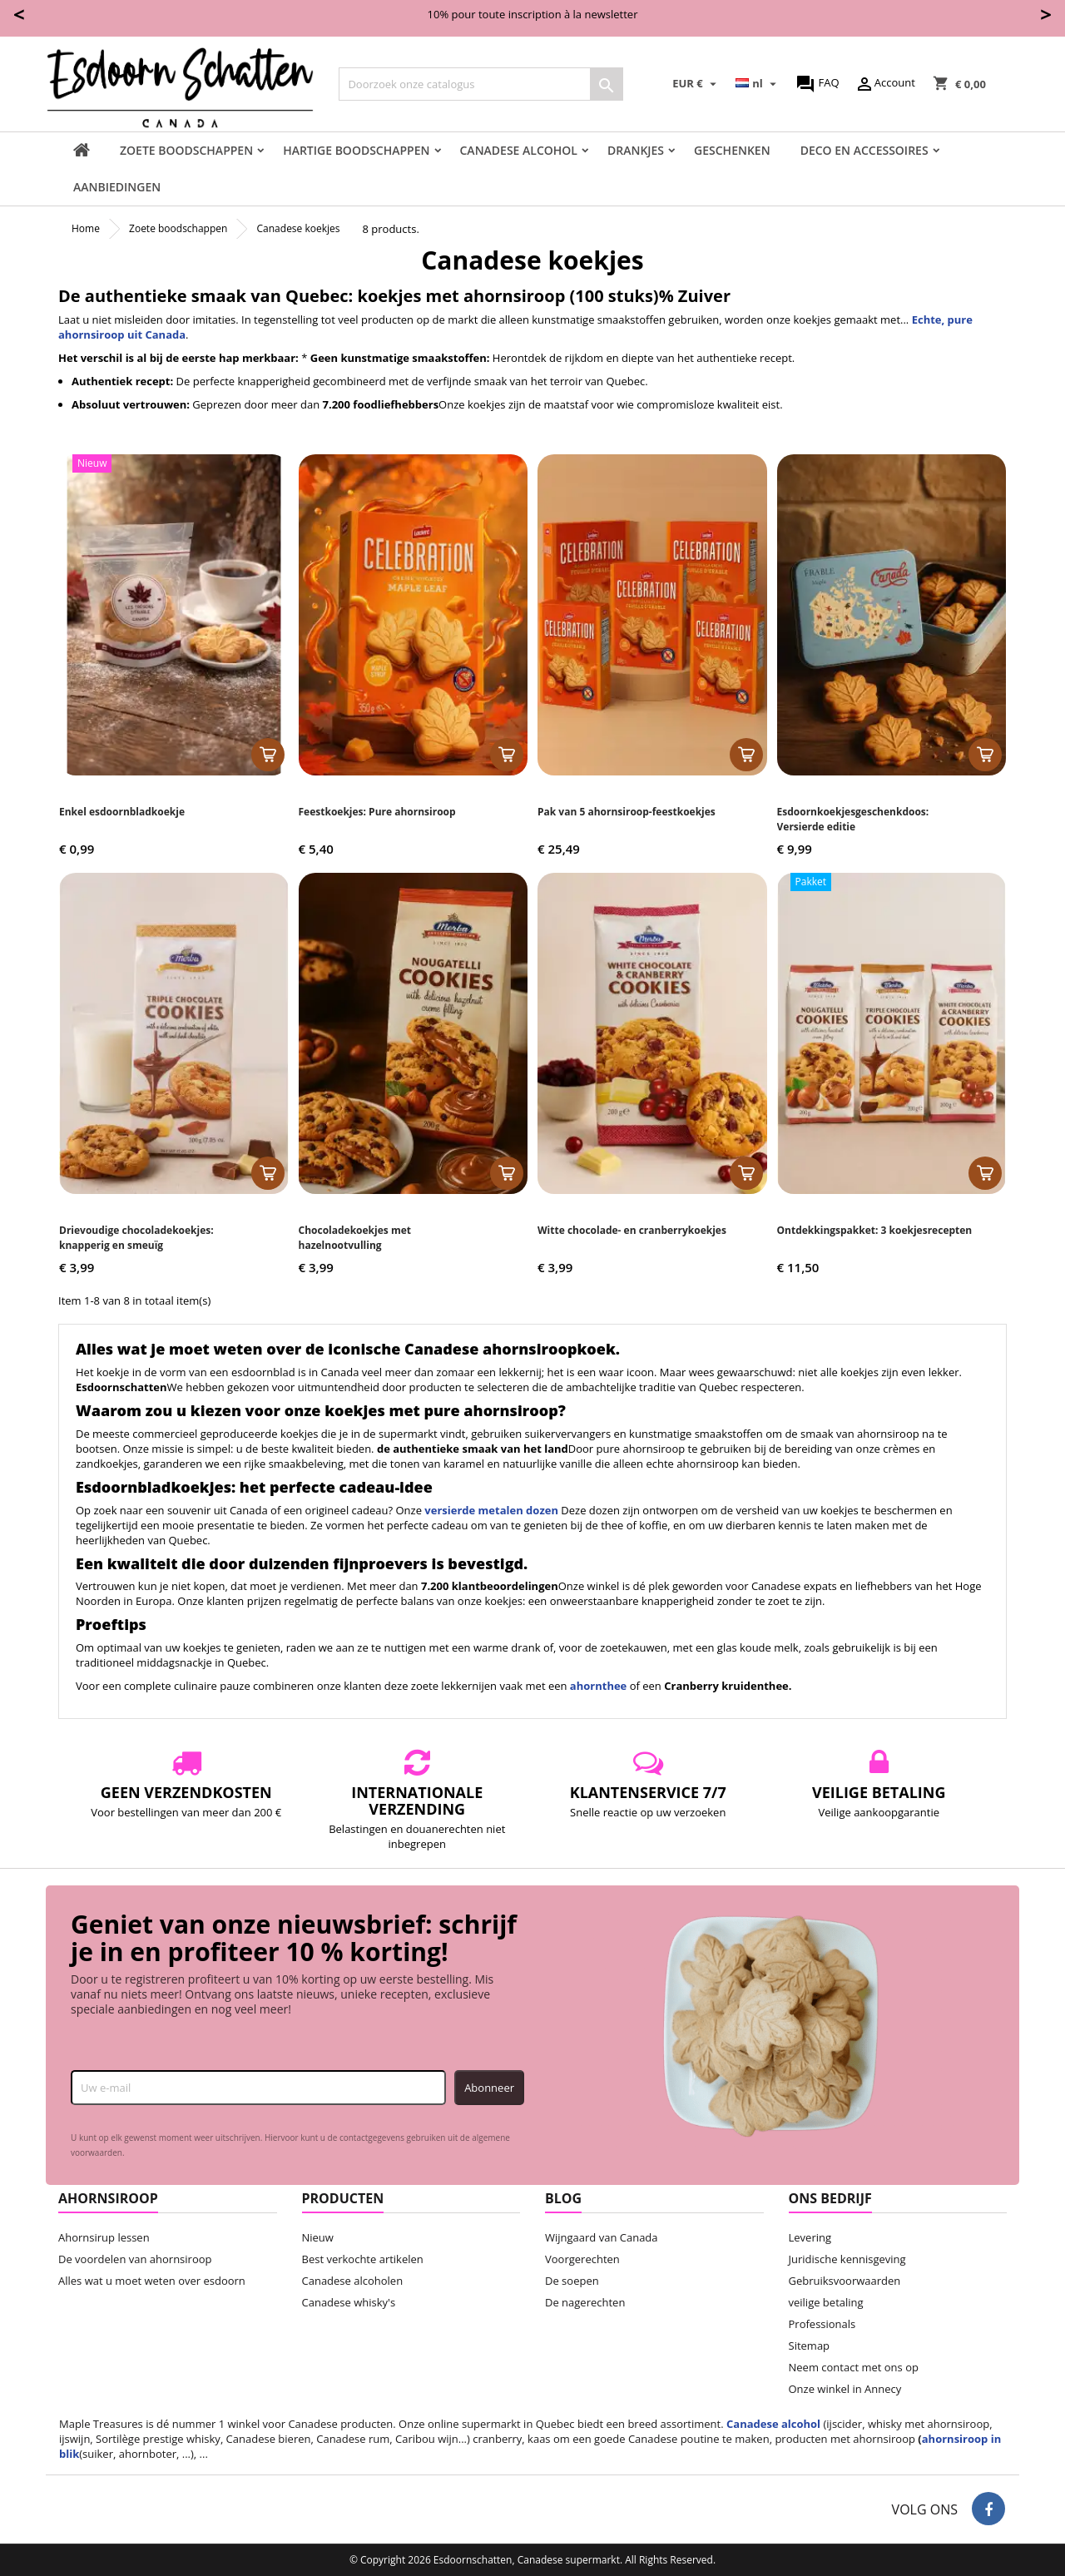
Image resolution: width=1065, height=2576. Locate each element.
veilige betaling (826, 2302)
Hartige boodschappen (356, 150)
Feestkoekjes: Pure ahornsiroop (377, 812)
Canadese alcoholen (353, 2280)
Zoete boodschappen (186, 150)
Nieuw (318, 2237)
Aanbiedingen (117, 187)
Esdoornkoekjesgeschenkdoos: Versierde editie (853, 819)
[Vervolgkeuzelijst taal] (758, 84)
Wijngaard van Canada (601, 2237)
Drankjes (635, 150)
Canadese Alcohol (518, 150)
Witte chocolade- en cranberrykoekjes (631, 1230)
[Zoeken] (481, 84)
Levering (810, 2237)
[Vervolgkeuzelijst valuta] (696, 84)
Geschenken (732, 150)
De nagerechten (585, 2302)
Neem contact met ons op (854, 2367)
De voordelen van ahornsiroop (135, 2259)
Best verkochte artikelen (363, 2259)
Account (884, 84)
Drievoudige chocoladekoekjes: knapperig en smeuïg (136, 1237)
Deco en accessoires (864, 150)
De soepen (572, 2280)
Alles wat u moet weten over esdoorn (151, 2280)
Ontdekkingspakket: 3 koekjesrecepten (875, 1230)
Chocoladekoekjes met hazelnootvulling (355, 1237)
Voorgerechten (582, 2259)
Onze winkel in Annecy (845, 2388)
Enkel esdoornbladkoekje (122, 812)
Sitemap (809, 2345)
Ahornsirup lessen (104, 2237)
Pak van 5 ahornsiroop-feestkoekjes (626, 812)
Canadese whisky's (349, 2302)
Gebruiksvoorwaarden (845, 2280)
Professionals (822, 2323)
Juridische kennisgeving (847, 2259)
